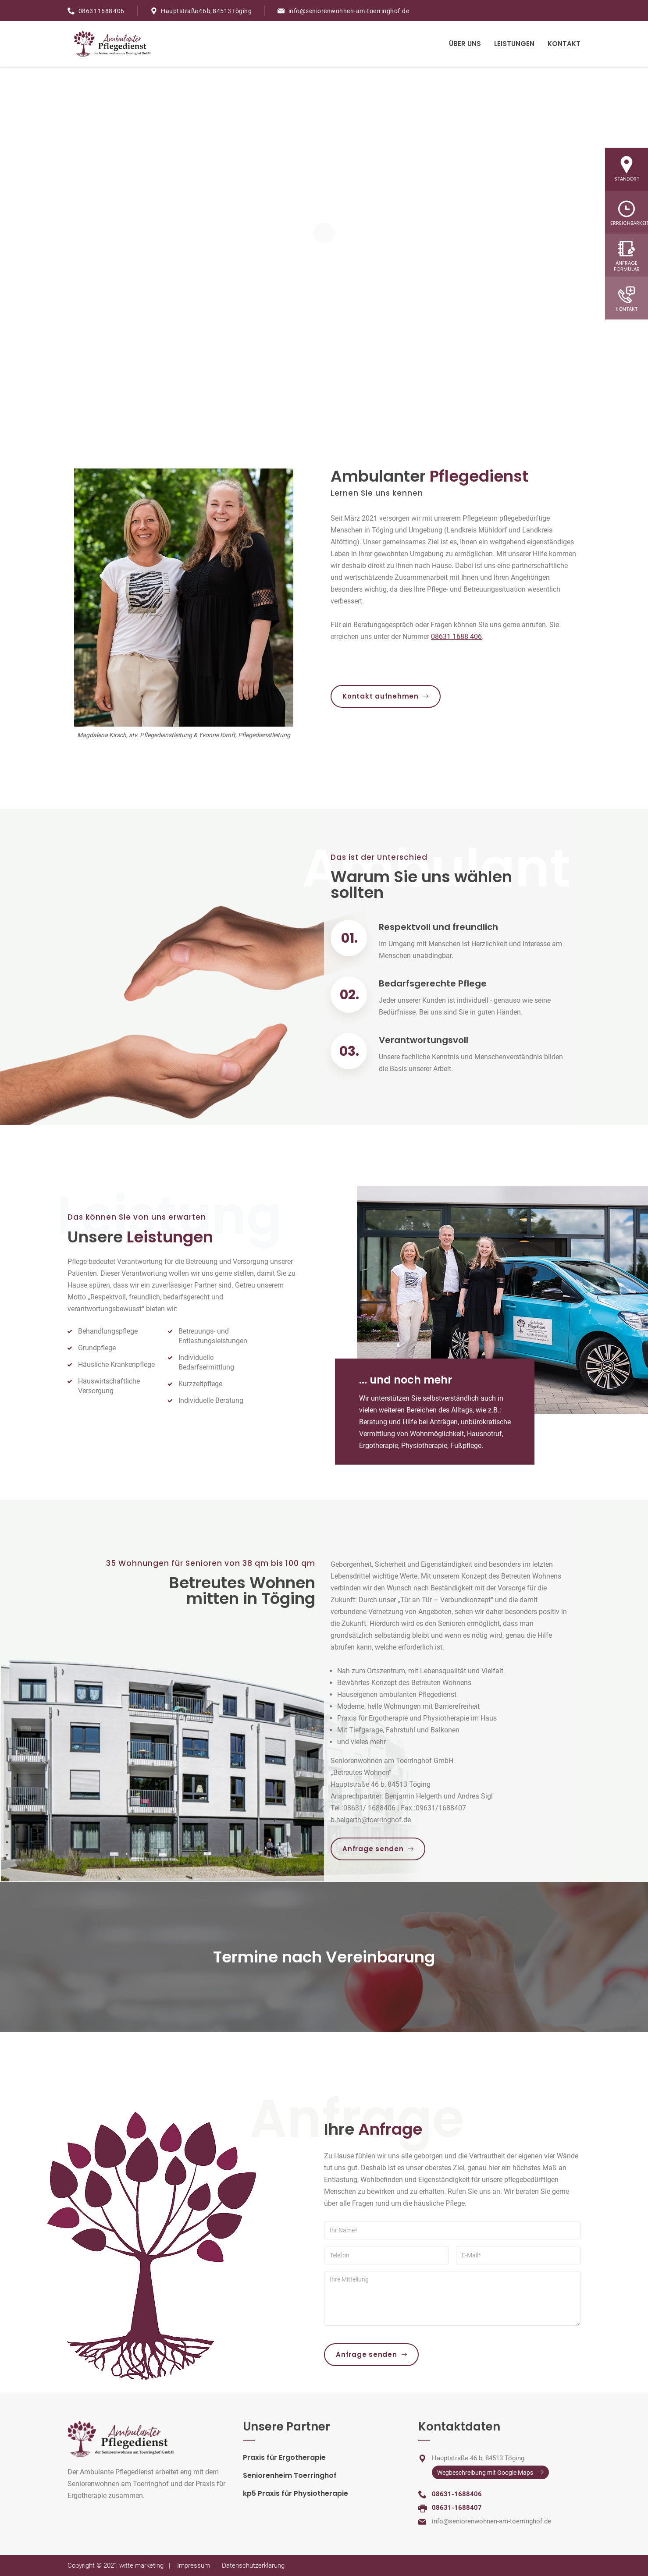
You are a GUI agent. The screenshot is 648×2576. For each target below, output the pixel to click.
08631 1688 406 (101, 10)
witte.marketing (141, 2565)
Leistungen (514, 43)
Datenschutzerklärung (253, 2565)
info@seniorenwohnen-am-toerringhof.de (348, 10)
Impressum (193, 2565)
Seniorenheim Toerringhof (290, 2475)
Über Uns (465, 43)
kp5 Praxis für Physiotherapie (295, 2493)
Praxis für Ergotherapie (284, 2457)
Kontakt (564, 43)
